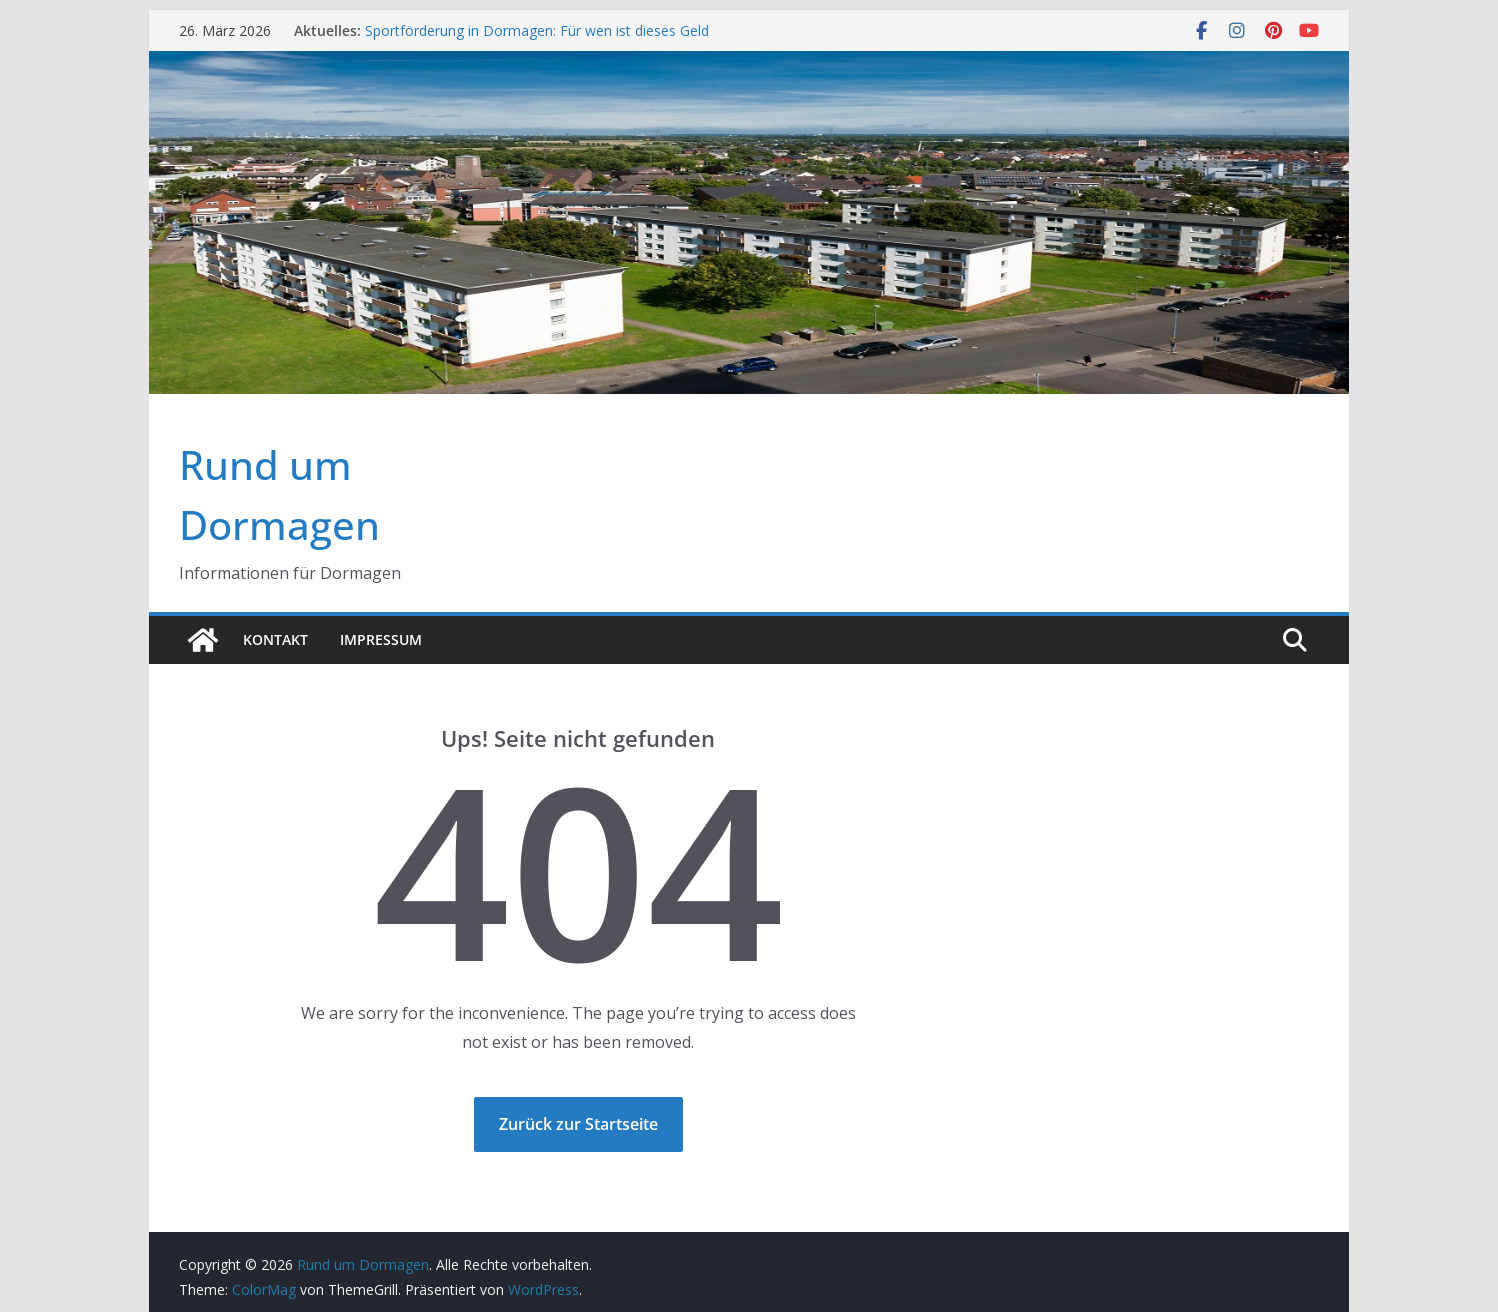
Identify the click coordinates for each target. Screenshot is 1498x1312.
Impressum (381, 639)
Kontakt (275, 639)
